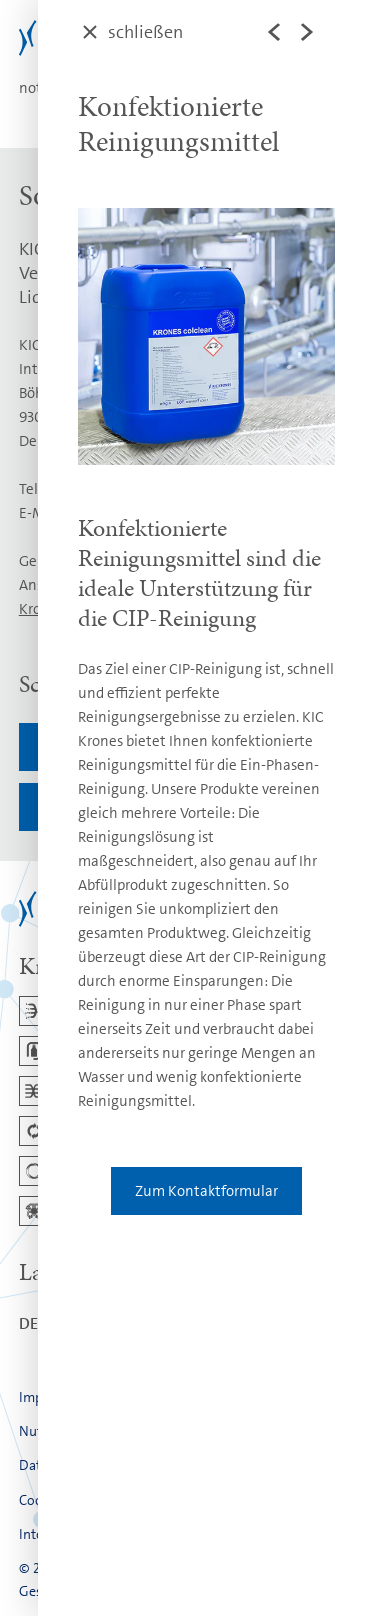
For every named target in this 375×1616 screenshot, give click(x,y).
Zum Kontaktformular (206, 1191)
